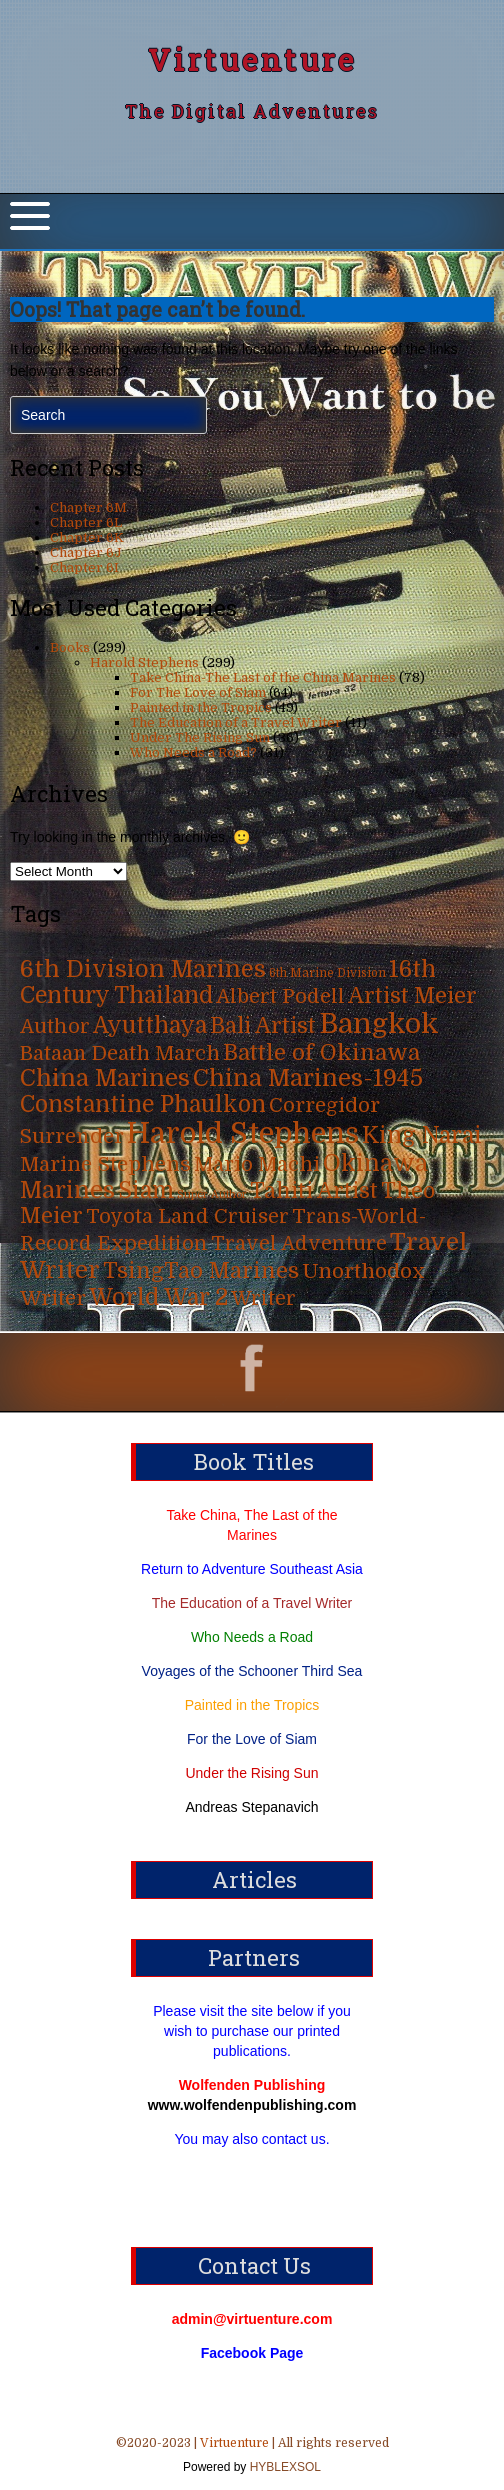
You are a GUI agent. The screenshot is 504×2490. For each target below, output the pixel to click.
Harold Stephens (144, 662)
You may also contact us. (251, 2139)
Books (70, 647)
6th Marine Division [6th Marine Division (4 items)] (327, 973)
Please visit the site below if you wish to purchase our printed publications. (252, 2031)
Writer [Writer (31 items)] (263, 1298)
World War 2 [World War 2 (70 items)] (158, 1297)
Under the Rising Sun (251, 1773)
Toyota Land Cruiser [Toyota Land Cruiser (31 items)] (187, 1216)
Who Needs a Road (252, 1637)
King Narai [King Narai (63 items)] (422, 1135)
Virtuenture (252, 59)
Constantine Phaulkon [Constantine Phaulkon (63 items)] (143, 1104)
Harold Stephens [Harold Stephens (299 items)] (243, 1133)
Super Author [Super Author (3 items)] (212, 1194)
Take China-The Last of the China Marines (263, 677)
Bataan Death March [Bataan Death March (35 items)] (120, 1053)
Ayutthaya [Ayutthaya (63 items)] (150, 1025)
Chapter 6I (84, 567)
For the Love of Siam (252, 1739)
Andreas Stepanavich (251, 1807)
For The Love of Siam (198, 692)
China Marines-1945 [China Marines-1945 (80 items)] (308, 1078)
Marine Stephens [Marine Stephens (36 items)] (105, 1164)
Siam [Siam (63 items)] (146, 1190)
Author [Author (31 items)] (55, 1026)
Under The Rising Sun (200, 737)
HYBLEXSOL (283, 2467)
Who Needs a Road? (193, 752)
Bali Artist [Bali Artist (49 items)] (263, 1026)
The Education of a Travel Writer (236, 722)
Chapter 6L (86, 522)
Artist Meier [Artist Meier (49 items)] (412, 996)
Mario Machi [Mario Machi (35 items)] (257, 1164)
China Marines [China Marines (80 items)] (105, 1078)
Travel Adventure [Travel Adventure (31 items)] (299, 1243)
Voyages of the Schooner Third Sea (252, 1671)
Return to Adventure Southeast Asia (252, 1569)
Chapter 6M (88, 507)
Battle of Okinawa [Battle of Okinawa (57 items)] (321, 1052)
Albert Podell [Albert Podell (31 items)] (280, 996)
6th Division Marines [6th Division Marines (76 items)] (143, 969)
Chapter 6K (87, 537)
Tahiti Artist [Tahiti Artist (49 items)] (314, 1191)
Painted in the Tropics (201, 707)
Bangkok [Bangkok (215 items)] (379, 1024)
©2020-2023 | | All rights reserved (252, 2457)
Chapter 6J (86, 552)
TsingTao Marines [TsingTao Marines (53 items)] (201, 1270)
